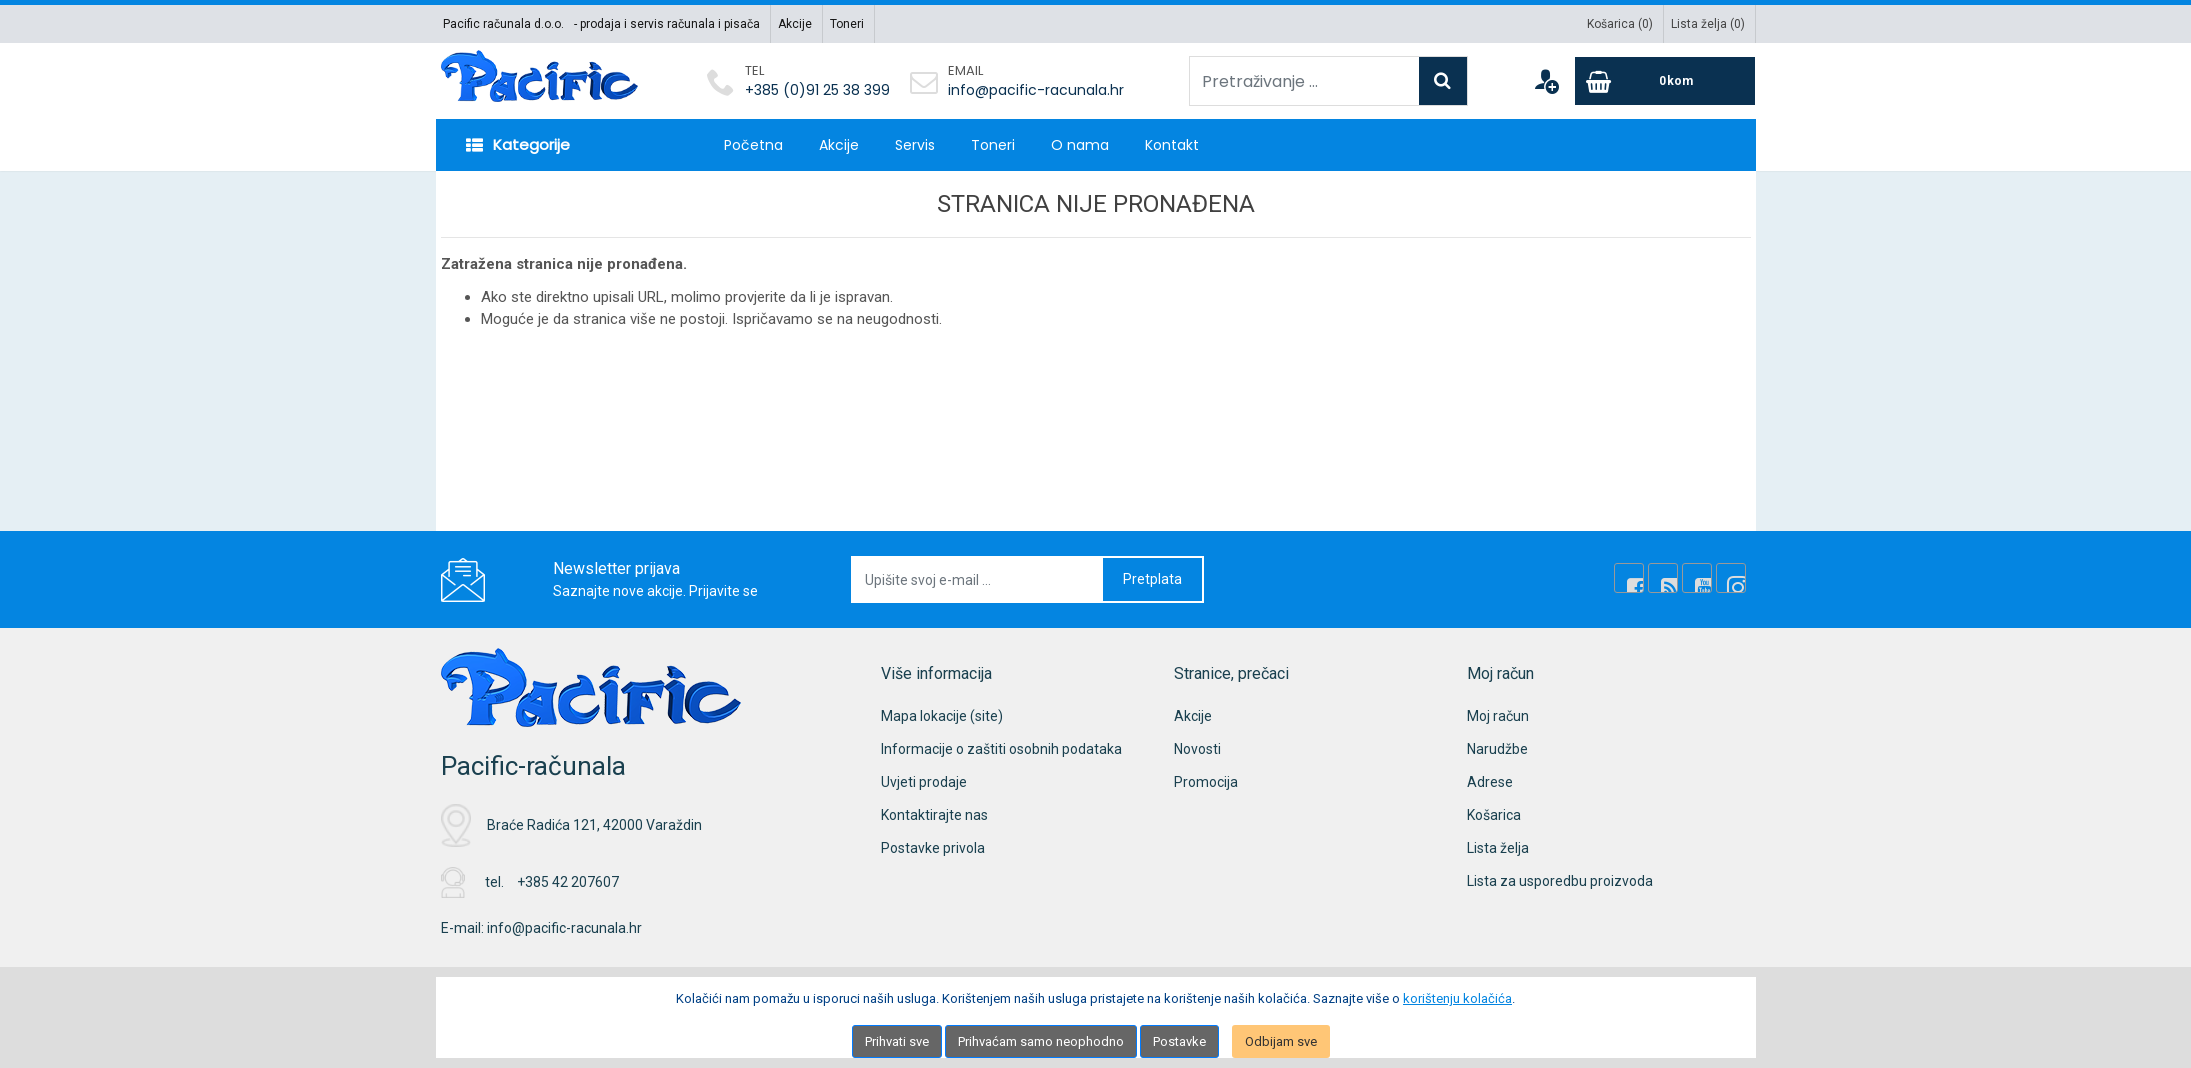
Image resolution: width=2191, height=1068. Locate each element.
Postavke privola (933, 848)
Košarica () (1620, 24)
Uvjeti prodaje (924, 782)
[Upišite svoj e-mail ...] (978, 579)
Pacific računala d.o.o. (503, 24)
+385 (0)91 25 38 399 (817, 90)
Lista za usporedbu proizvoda (1560, 881)
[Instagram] (1731, 579)
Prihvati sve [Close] (897, 1041)
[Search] (1443, 81)
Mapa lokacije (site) (942, 716)
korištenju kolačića (1457, 998)
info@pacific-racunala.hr (1036, 90)
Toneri (847, 24)
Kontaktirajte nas (934, 815)
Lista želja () (1708, 24)
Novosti (1197, 749)
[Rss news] (1663, 579)
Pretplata (1152, 579)
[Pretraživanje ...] (1304, 81)
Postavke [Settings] (1179, 1041)
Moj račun (1498, 716)
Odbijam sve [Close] (1281, 1041)
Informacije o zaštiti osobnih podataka (1001, 749)
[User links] (1546, 81)
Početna (753, 145)
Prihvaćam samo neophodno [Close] (1041, 1041)
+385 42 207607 (568, 882)
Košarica (1494, 815)
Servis (915, 145)
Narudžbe (1497, 749)
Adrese (1490, 782)
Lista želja (1498, 848)
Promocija (1206, 782)
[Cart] (1665, 81)
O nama (1080, 145)
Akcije (795, 24)
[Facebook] (1629, 579)
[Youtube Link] (1697, 579)
